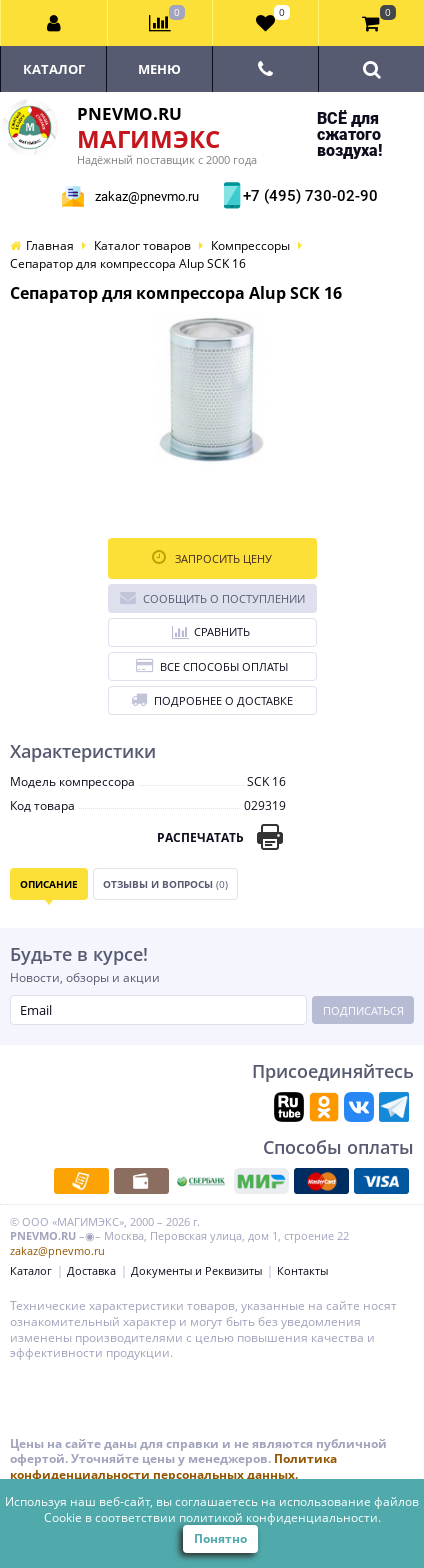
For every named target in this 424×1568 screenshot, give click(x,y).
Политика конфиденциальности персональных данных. (173, 1466)
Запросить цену (212, 557)
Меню (159, 69)
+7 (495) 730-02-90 (308, 196)
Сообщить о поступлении (212, 597)
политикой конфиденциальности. (280, 1517)
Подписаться (363, 1010)
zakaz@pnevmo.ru (147, 196)
